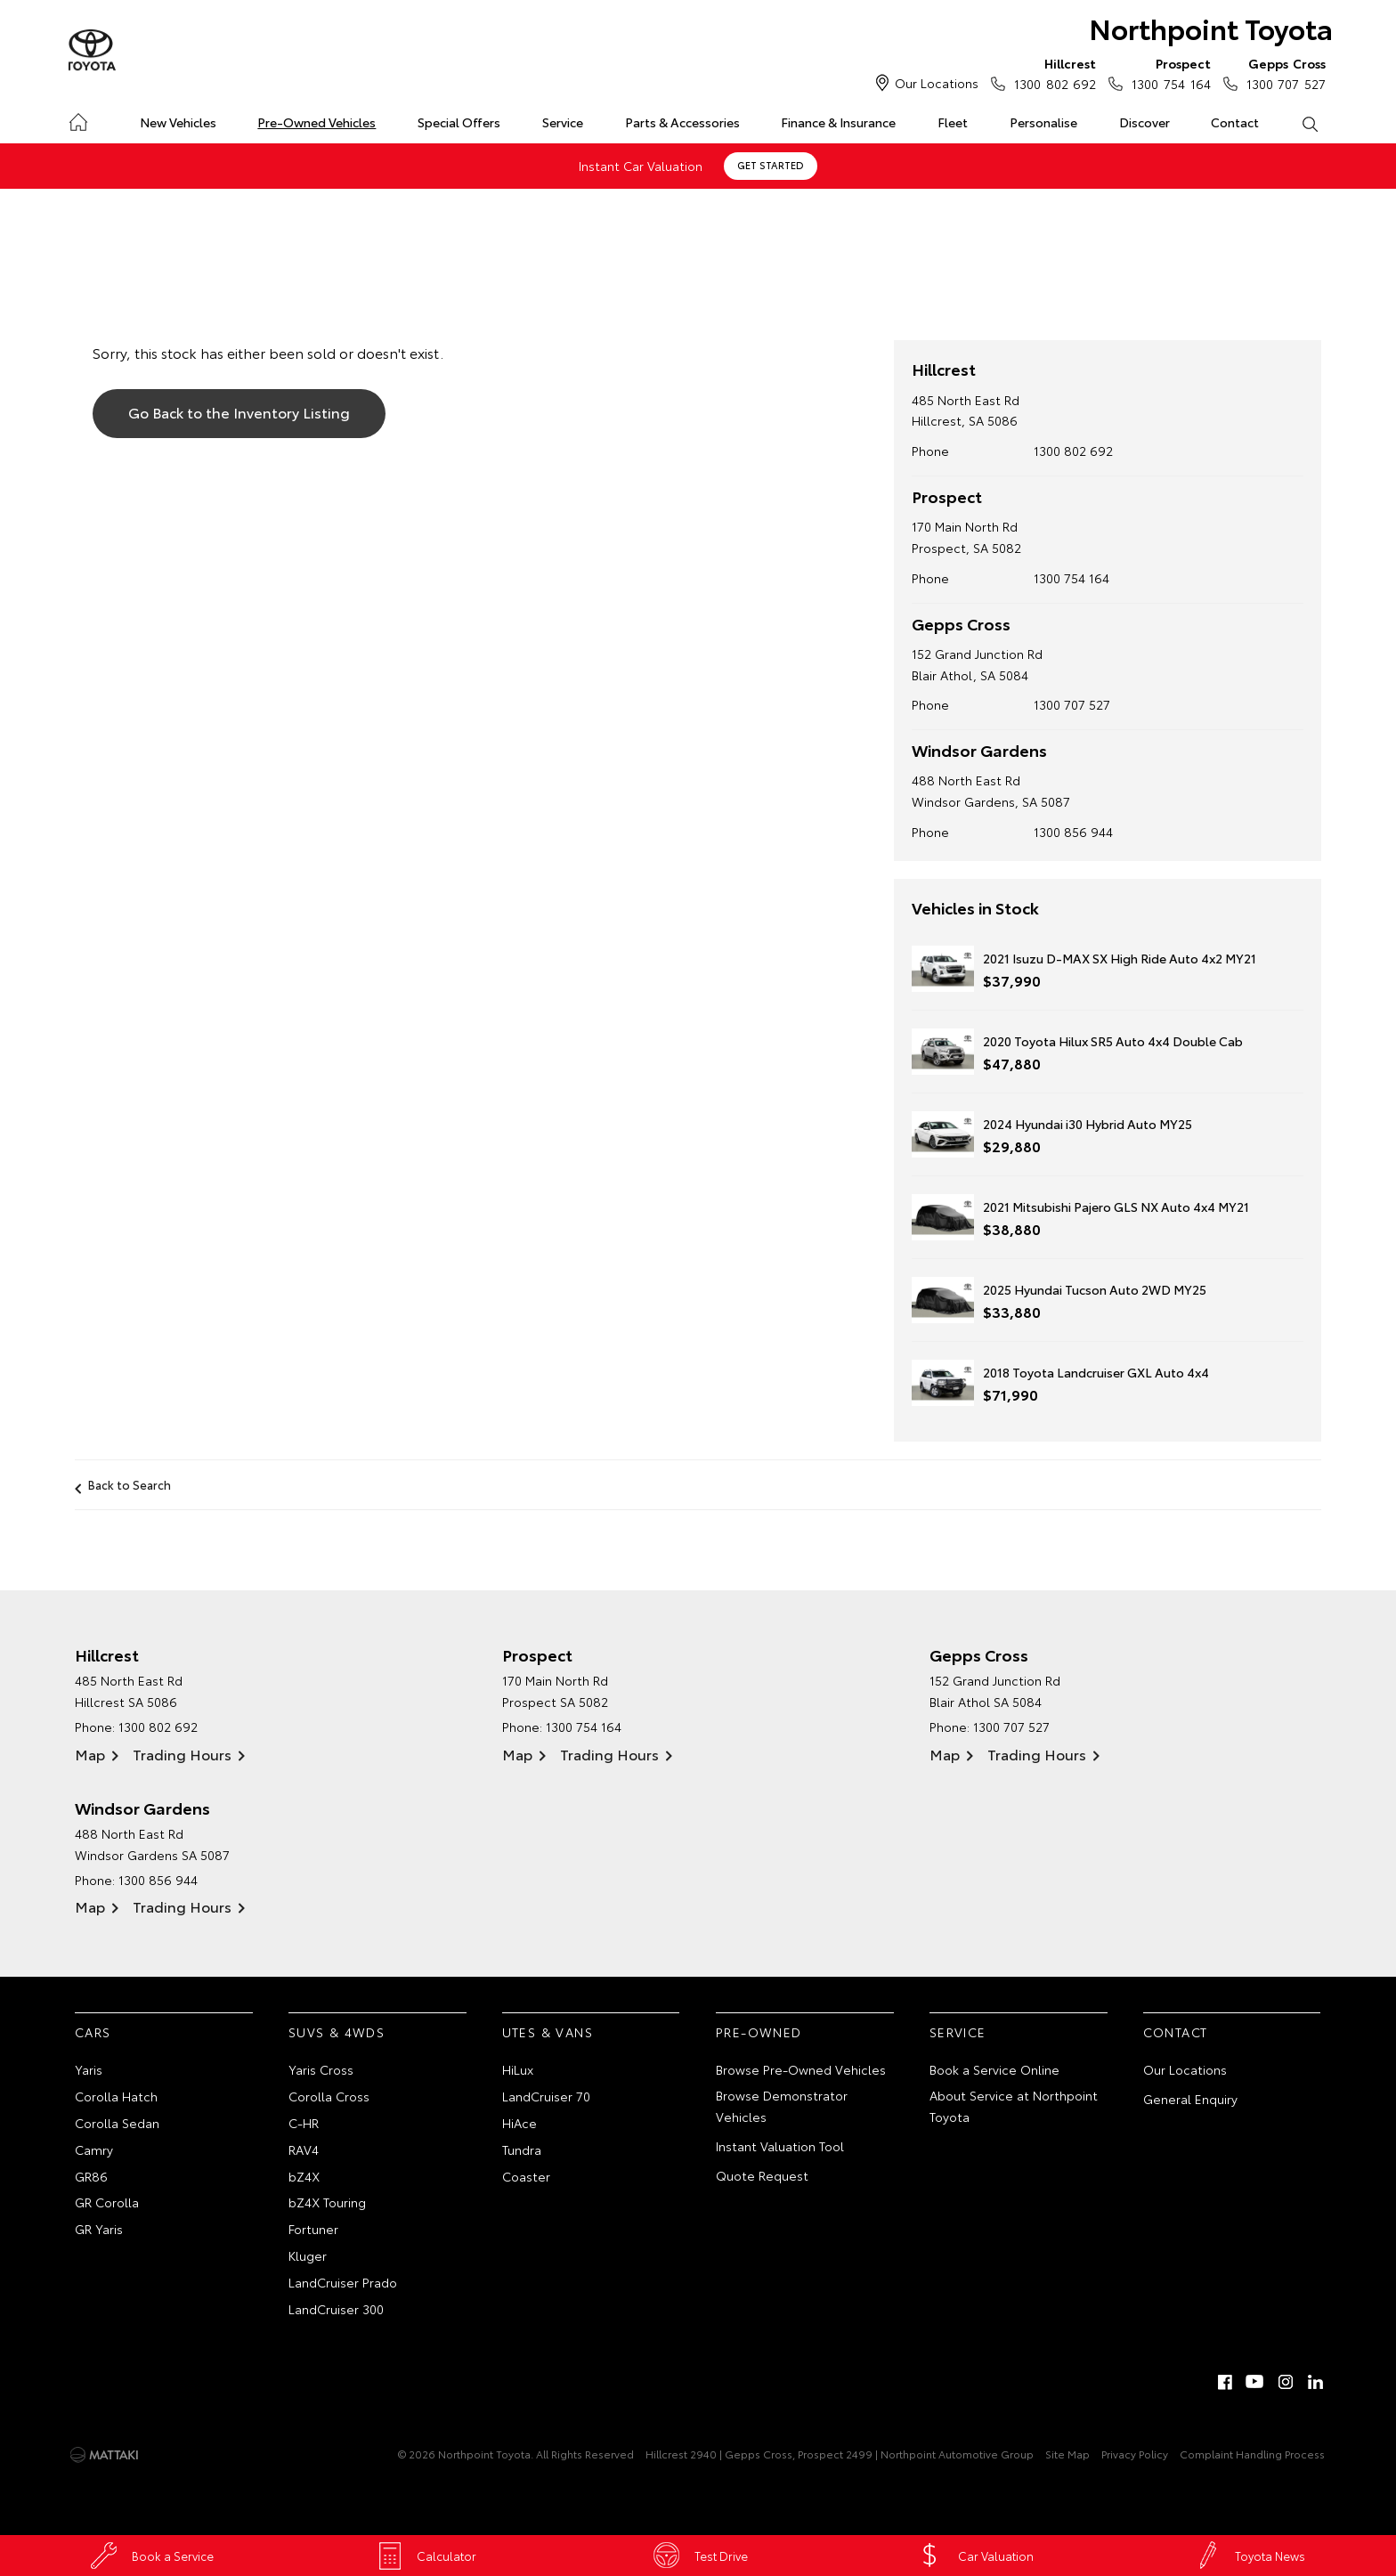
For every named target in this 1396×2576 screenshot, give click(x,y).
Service (562, 122)
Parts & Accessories (682, 122)
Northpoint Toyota (1209, 28)
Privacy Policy (1134, 2453)
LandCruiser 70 (546, 2096)
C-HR (303, 2123)
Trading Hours (182, 1753)
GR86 (91, 2175)
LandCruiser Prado (342, 2281)
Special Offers (459, 122)
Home (78, 119)
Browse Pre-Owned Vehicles (801, 2069)
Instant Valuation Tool (780, 2146)
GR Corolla (107, 2202)
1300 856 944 (1073, 832)
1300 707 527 (1282, 73)
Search (1299, 123)
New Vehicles (178, 122)
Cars (93, 2031)
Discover (1144, 122)
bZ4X (304, 2175)
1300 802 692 (1051, 73)
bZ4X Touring (327, 2202)
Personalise (1043, 122)
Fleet (952, 122)
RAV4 (303, 2149)
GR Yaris (99, 2229)
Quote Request (762, 2174)
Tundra (521, 2149)
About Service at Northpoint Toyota (1013, 2105)
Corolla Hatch (116, 2096)
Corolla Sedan (117, 2123)
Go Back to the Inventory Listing (239, 412)
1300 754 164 (1167, 73)
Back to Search (129, 1484)
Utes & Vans (547, 2031)
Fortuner (313, 2229)
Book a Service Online (994, 2069)
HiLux (517, 2069)
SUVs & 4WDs (336, 2031)
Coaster (526, 2175)
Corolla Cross (328, 2096)
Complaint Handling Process (1252, 2453)
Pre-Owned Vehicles (316, 122)
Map (90, 1753)
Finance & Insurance (838, 122)
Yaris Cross (320, 2069)
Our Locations (936, 83)
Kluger (307, 2255)
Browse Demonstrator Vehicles (782, 2105)
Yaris (88, 2069)
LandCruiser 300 (336, 2308)
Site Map (1067, 2453)
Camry (94, 2149)
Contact (1235, 122)
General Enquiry (1190, 2099)
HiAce (519, 2123)
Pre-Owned (759, 2031)
